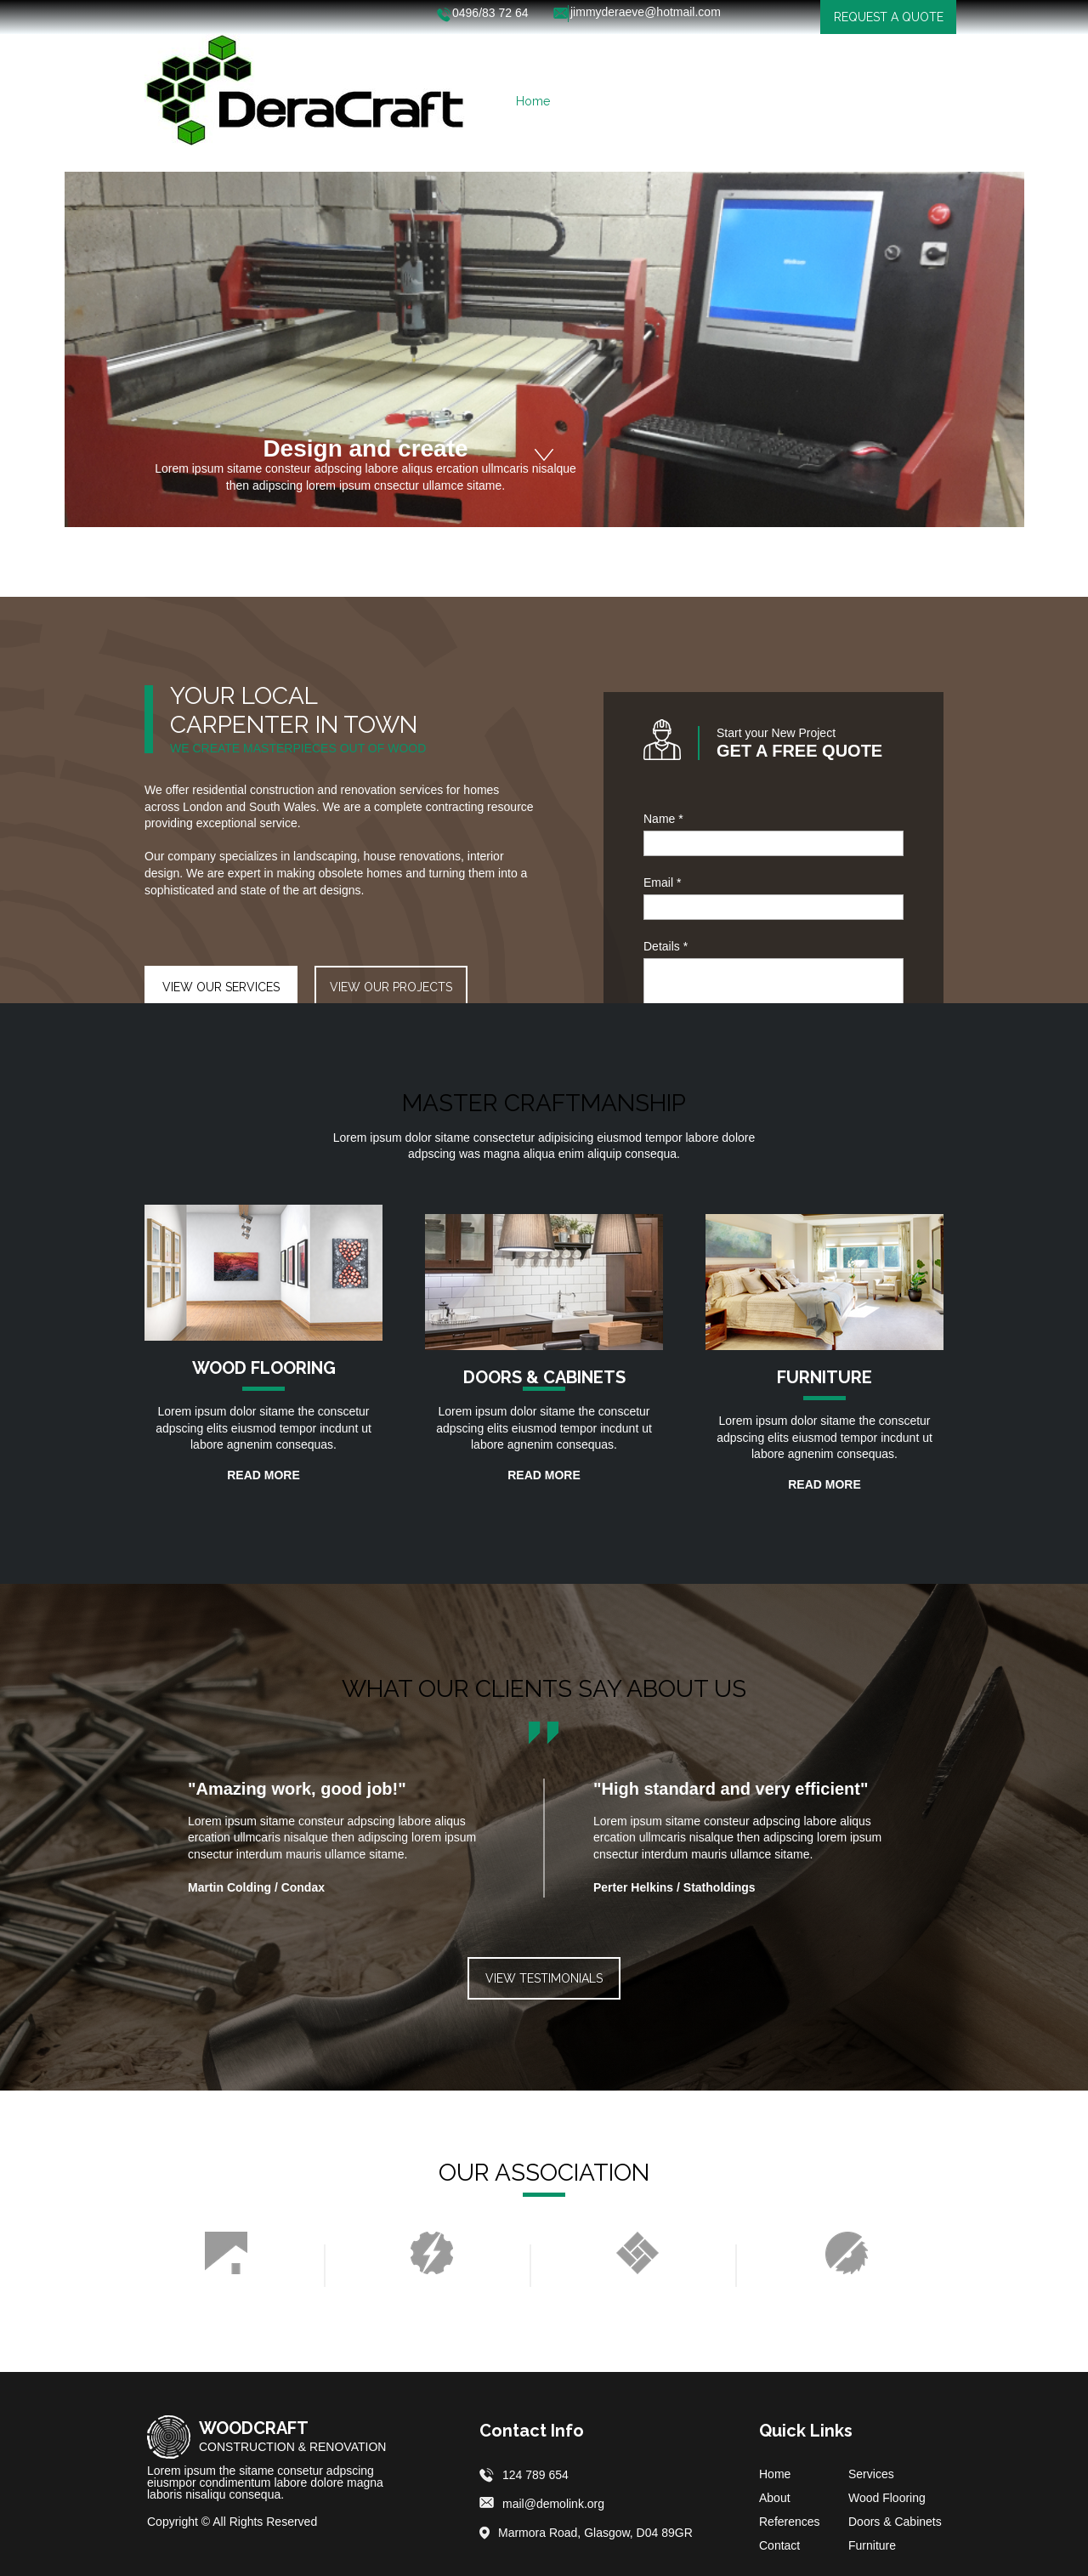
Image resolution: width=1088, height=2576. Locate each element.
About (774, 2498)
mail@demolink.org (553, 2504)
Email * (662, 882)
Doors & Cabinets (895, 2521)
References (789, 2521)
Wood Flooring (887, 2498)
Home (774, 2474)
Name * (663, 819)
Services (871, 2474)
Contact (779, 2545)
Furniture (872, 2545)
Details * (665, 946)
